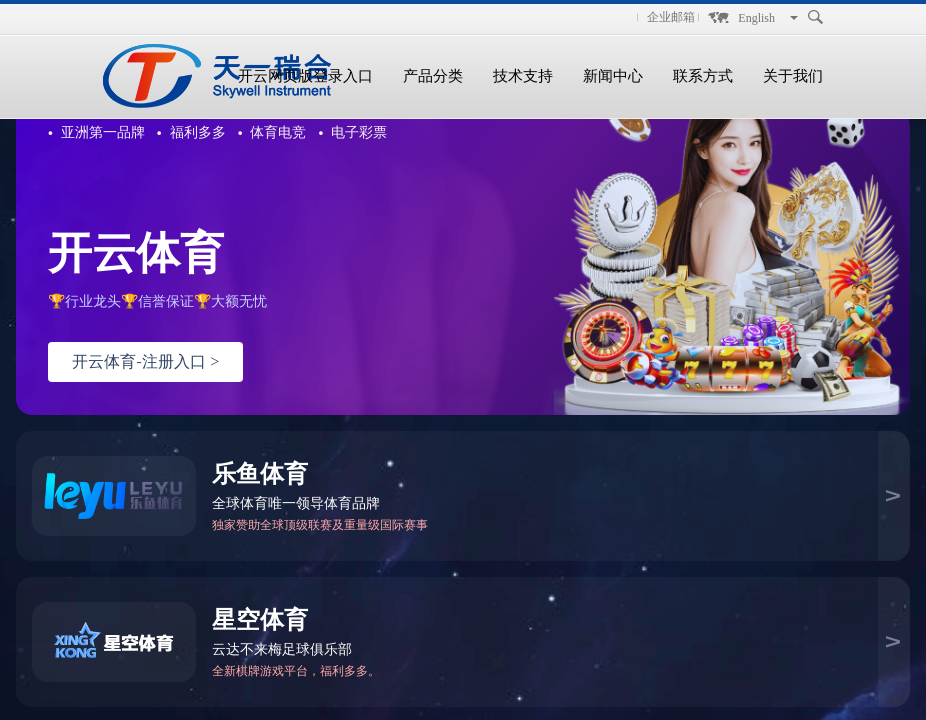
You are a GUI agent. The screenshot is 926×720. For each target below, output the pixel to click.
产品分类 (433, 76)
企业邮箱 (671, 17)
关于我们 (793, 76)
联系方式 (703, 76)
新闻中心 (613, 76)
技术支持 (523, 76)
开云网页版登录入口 (305, 76)
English (756, 18)
